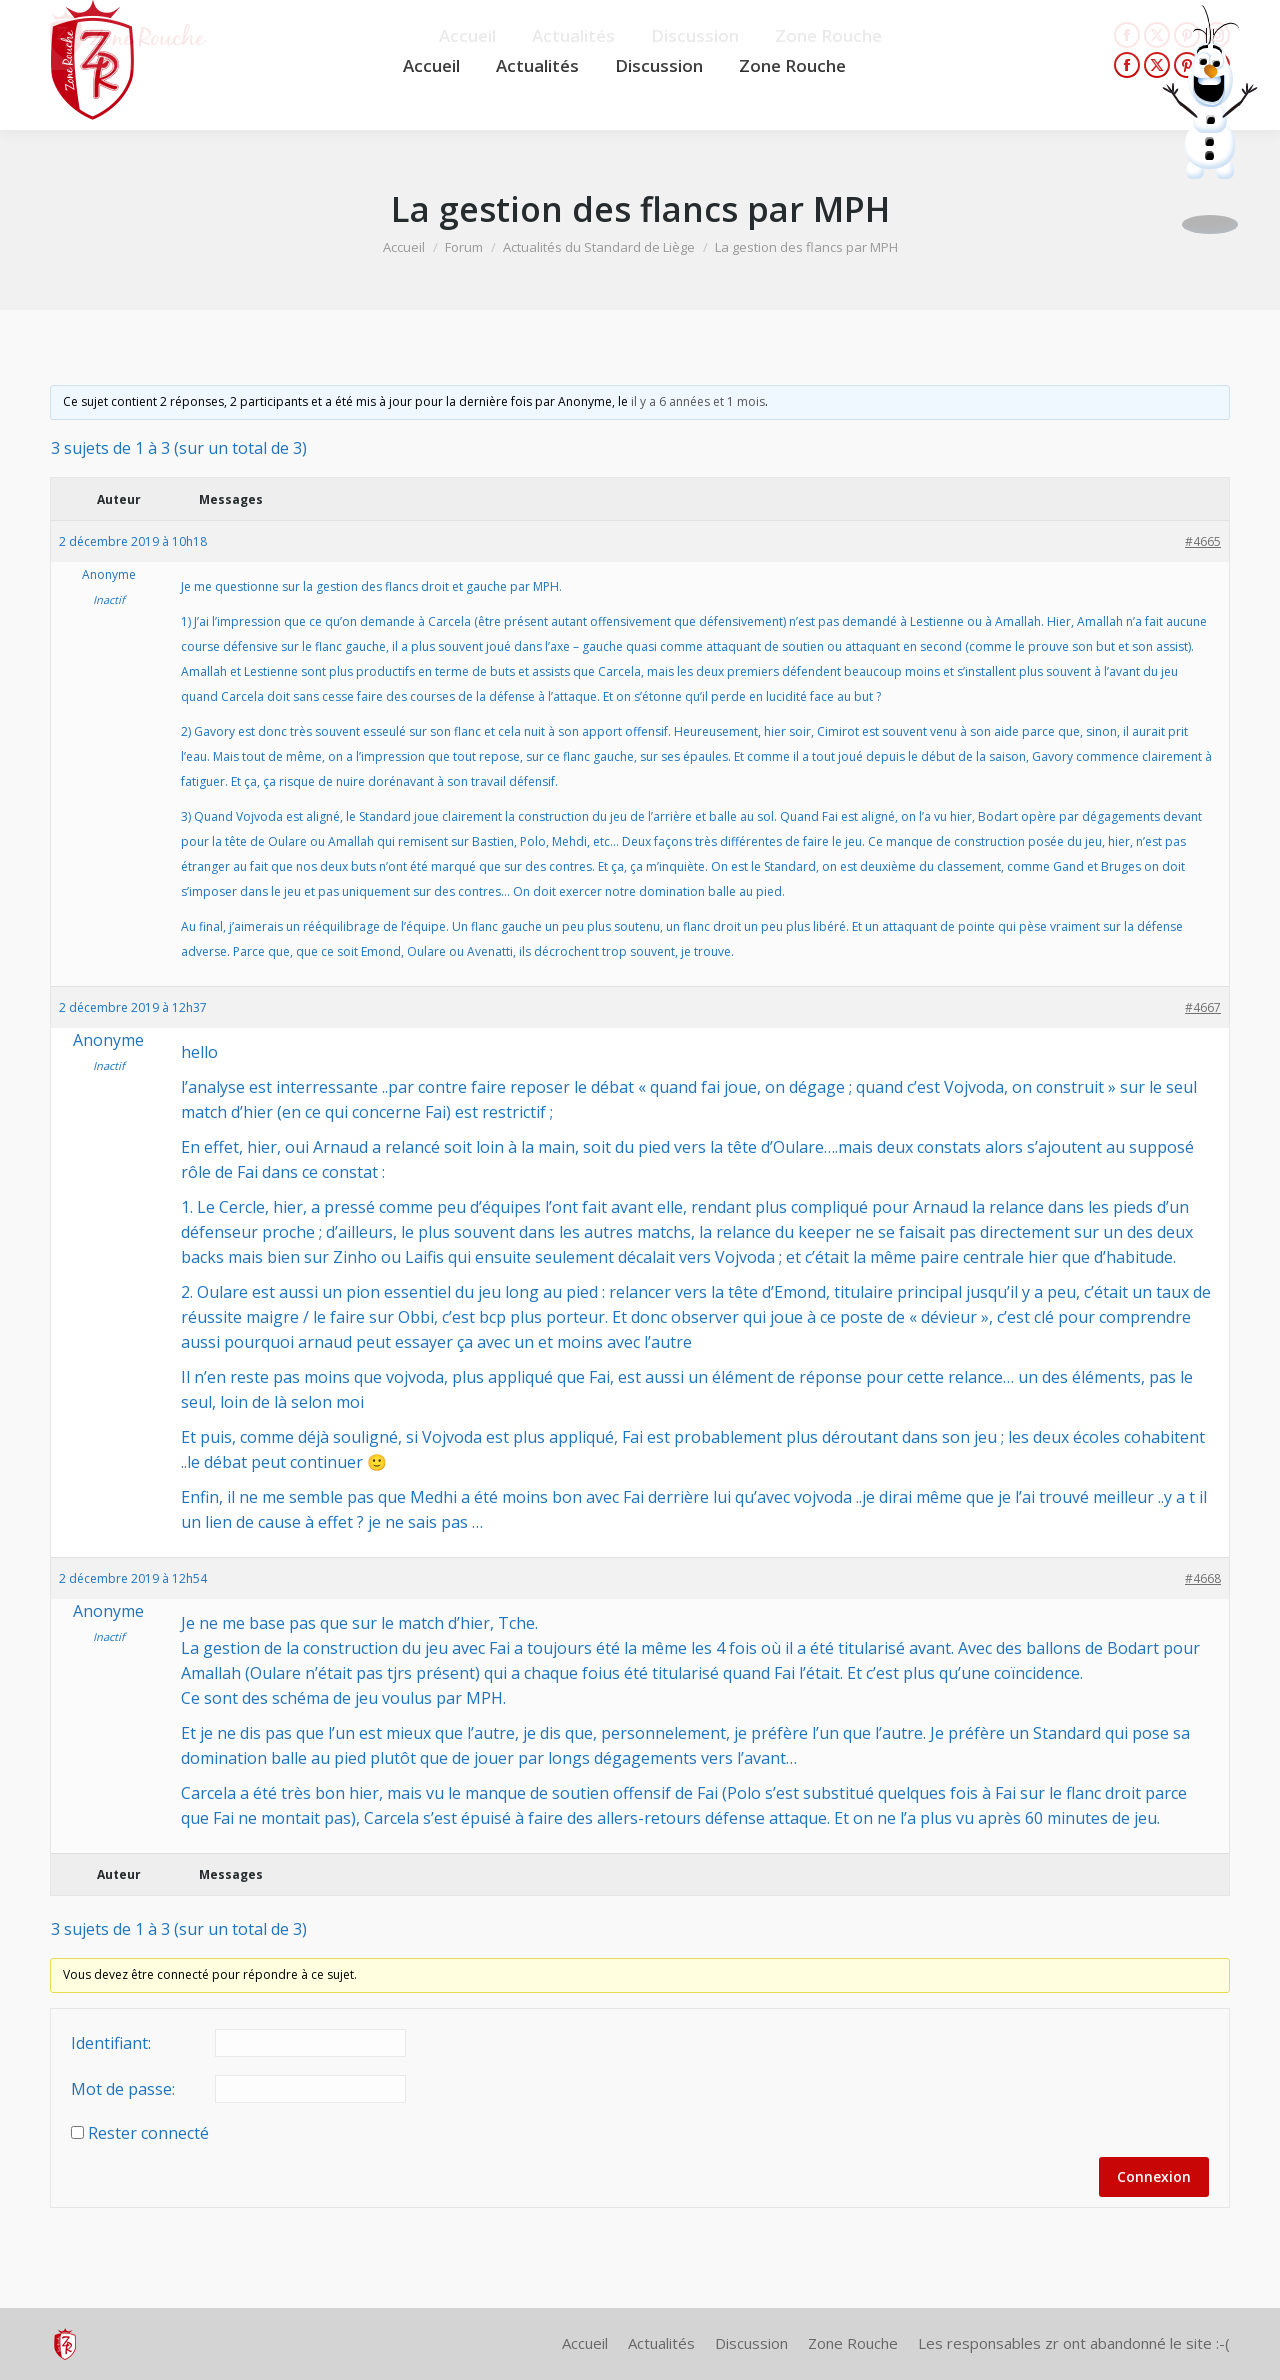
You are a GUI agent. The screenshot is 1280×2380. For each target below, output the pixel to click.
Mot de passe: (123, 2089)
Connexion (1154, 2176)
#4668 (1203, 1578)
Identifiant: (111, 2043)
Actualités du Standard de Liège (599, 247)
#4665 (1203, 541)
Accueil (404, 247)
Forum (464, 247)
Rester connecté (148, 2133)
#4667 (1203, 1007)
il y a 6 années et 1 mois (698, 401)
